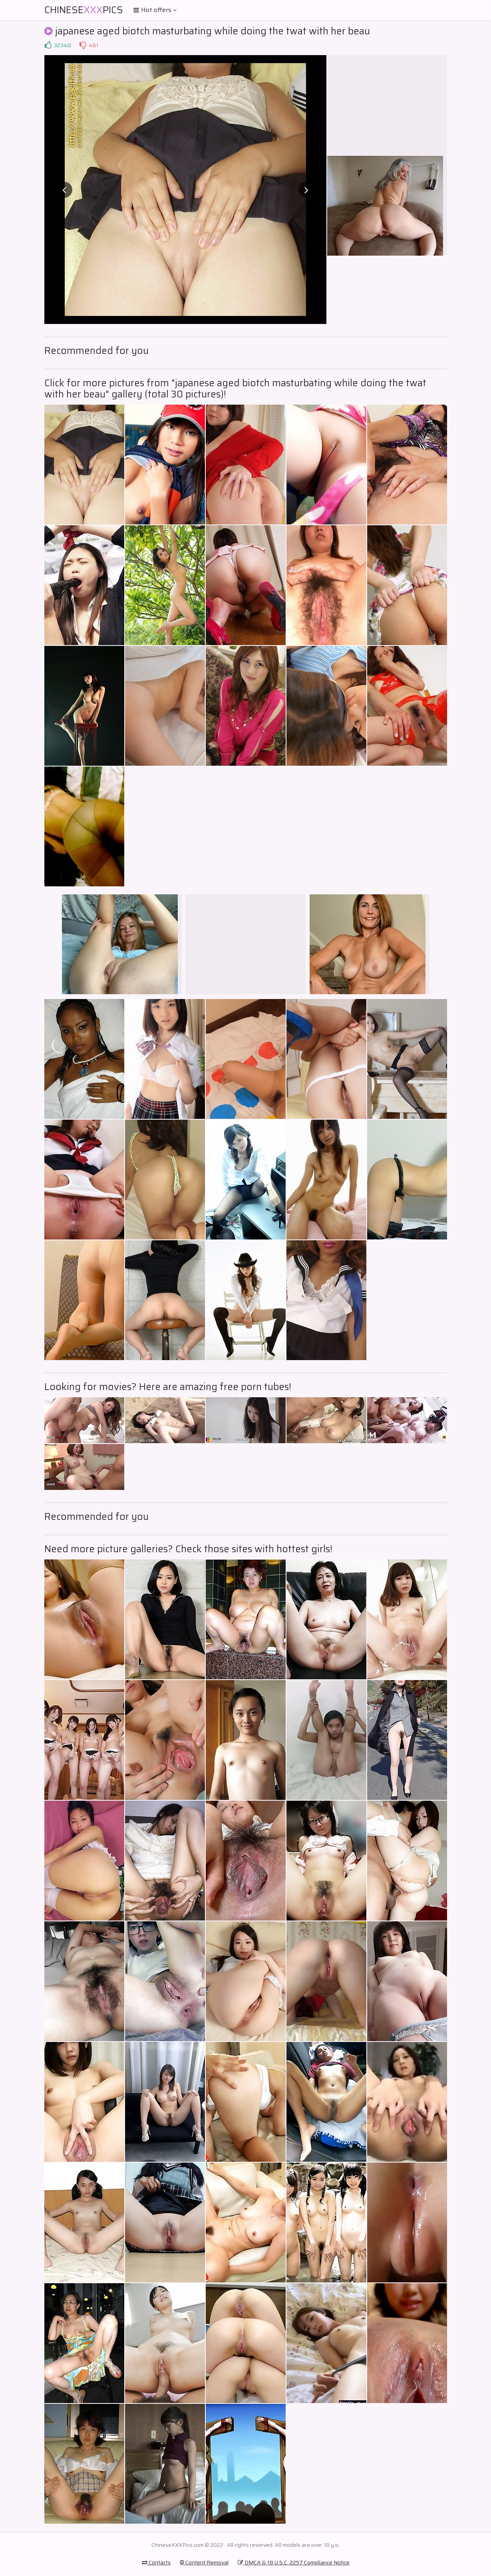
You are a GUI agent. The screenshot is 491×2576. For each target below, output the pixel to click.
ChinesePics (83, 10)
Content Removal (204, 2562)
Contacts (156, 2562)
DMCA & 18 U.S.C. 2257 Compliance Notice (294, 2562)
